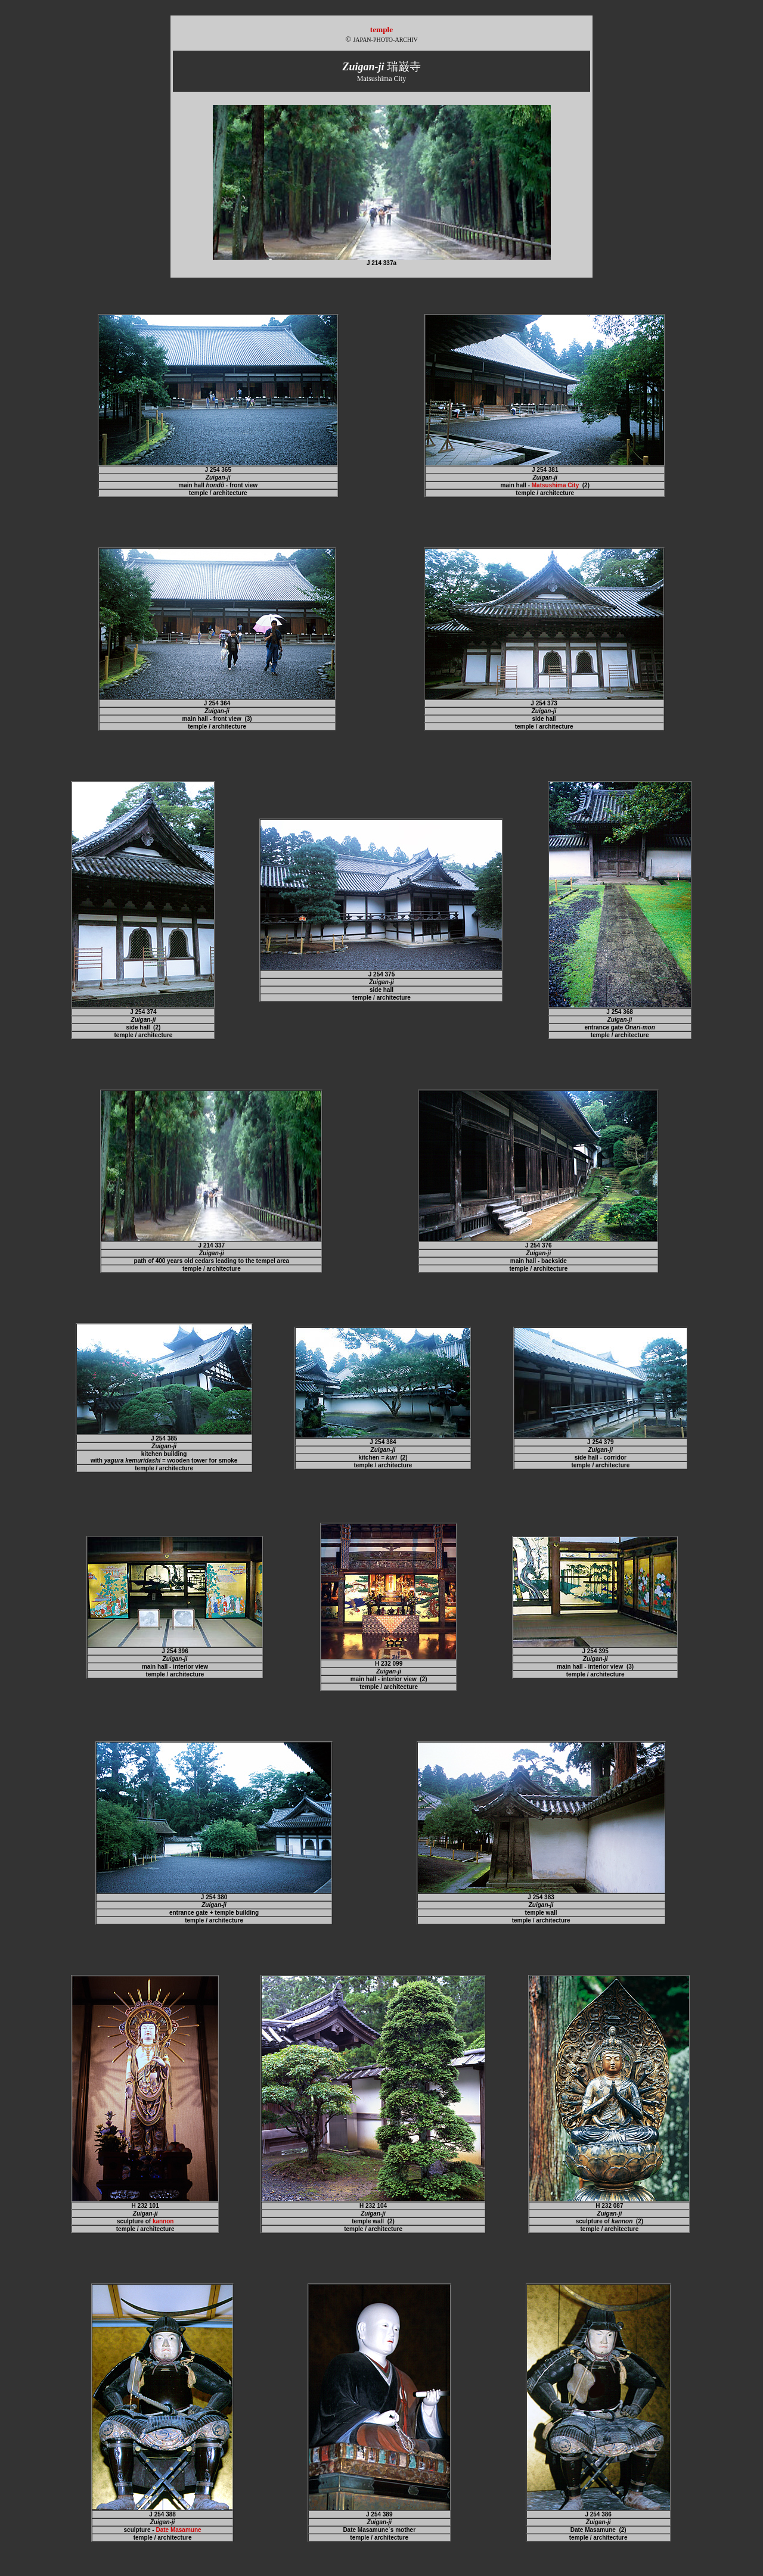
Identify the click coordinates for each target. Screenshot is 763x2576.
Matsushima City (555, 485)
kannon (163, 2221)
